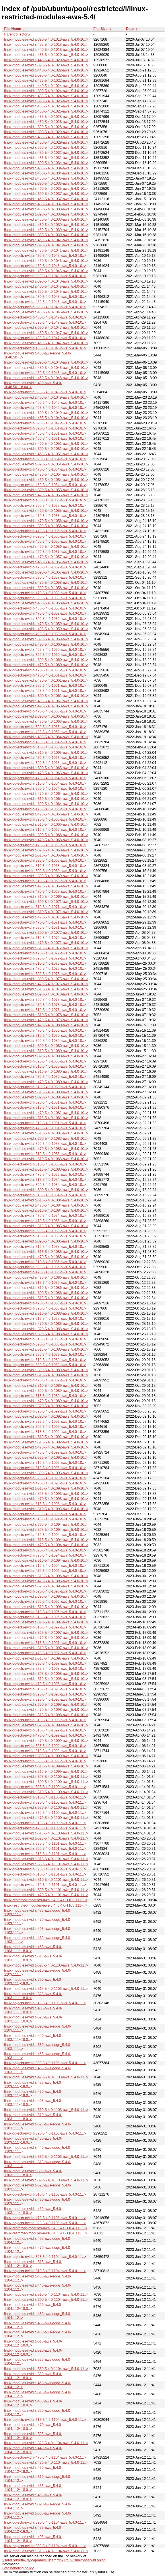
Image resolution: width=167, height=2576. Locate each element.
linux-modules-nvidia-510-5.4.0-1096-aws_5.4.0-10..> (46, 1607)
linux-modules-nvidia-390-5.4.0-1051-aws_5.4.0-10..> (46, 449)
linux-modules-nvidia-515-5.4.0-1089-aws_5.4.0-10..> (46, 1375)
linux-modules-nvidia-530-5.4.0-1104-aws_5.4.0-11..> (46, 2369)
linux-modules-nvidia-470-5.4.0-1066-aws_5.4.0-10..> (46, 814)
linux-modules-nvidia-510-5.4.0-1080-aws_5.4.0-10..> (46, 1051)
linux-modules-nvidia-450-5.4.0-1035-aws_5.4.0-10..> (46, 178)
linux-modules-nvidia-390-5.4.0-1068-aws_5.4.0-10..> (46, 850)
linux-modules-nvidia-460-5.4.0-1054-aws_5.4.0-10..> (46, 480)
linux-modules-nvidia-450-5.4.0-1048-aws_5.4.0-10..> (46, 368)
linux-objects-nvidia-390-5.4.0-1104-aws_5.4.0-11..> (45, 2522)
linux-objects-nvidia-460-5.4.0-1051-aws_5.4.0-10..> (45, 438)
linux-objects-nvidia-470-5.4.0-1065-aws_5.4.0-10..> (45, 758)
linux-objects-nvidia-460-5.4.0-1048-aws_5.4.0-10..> (45, 373)
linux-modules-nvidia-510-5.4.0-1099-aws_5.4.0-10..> (46, 1771)
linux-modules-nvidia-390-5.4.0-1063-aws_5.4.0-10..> (46, 716)
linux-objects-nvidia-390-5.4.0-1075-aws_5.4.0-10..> (45, 974)
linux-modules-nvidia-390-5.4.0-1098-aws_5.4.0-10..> (46, 1704)
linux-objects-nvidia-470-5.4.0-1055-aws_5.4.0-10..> (45, 516)
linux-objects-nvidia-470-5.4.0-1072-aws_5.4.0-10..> (45, 953)
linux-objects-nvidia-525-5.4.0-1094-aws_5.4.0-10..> (45, 1550)
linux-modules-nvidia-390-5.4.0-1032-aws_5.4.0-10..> (46, 147)
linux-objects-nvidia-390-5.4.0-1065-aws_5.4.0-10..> (45, 763)
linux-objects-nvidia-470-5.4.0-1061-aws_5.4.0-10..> (45, 675)
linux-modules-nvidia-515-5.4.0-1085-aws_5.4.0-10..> (46, 1252)
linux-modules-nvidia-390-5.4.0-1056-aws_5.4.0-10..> (46, 526)
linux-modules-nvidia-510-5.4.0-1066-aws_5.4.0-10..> (46, 824)
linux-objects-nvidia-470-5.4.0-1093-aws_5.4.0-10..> (45, 1483)
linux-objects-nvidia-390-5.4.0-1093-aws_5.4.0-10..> (45, 1514)
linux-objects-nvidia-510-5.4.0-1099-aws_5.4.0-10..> (45, 1751)
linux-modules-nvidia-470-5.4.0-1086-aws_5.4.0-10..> (46, 1277)
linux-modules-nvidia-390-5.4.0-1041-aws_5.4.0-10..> (46, 245)
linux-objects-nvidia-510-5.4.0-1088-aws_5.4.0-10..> (45, 1339)
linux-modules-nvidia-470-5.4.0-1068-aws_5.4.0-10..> (46, 840)
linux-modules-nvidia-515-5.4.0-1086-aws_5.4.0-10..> (46, 1298)
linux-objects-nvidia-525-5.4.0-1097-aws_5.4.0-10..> (45, 1668)
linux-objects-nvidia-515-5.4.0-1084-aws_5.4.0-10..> (45, 1179)
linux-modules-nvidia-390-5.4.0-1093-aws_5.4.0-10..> (46, 1473)
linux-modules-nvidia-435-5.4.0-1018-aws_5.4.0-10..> (46, 44)
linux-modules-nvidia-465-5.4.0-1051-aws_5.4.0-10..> (46, 454)
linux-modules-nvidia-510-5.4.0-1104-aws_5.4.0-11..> (46, 2294)
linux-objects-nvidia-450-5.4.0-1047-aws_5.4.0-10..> (45, 338)
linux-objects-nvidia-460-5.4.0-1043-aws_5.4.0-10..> (45, 266)
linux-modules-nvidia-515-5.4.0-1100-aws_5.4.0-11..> (46, 1833)
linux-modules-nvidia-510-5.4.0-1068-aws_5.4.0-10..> (46, 855)
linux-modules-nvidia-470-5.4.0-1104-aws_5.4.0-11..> (46, 2462)
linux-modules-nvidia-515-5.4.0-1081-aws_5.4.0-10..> (46, 1118)
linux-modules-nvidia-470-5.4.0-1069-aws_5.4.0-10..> (46, 886)
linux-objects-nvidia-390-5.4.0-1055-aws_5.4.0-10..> (45, 505)
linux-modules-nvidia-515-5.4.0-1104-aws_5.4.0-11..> (46, 2551)
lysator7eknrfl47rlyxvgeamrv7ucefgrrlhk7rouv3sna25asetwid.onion (54, 2560)
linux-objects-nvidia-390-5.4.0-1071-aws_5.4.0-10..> (45, 927)
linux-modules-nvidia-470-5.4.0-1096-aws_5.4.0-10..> (46, 1581)
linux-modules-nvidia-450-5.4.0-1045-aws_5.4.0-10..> (46, 312)
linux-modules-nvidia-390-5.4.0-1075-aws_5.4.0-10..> (46, 979)
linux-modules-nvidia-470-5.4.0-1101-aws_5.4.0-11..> (46, 1895)
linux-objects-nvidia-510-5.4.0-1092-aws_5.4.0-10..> (45, 1462)
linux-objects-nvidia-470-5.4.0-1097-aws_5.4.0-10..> (45, 1653)
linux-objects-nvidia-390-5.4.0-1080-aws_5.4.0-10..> (45, 1041)
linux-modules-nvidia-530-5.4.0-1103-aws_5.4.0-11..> (46, 2157)
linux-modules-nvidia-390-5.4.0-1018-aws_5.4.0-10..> (46, 39)
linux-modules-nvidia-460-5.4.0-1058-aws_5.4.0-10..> (46, 603)
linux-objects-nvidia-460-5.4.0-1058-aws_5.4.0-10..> (45, 608)
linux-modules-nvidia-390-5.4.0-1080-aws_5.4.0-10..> (46, 1046)
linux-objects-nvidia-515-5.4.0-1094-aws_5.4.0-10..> (45, 1519)
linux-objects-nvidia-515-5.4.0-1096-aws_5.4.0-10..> (45, 1617)
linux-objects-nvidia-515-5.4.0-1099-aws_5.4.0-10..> (45, 1730)
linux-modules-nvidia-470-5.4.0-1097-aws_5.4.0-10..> (46, 1638)
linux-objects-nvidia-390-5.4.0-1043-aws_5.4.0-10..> (45, 276)
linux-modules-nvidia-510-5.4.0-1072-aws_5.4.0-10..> (46, 948)
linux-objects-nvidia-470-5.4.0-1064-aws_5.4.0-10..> (45, 778)
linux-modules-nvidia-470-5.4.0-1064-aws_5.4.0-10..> (46, 793)
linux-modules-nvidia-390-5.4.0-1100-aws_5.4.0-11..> (46, 1782)
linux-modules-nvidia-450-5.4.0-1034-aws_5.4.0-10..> (46, 173)
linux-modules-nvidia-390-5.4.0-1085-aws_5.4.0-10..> (46, 1241)
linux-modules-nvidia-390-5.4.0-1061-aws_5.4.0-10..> (46, 696)
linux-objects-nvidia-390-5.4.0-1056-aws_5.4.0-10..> (45, 536)
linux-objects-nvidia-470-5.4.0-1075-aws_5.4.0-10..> (45, 968)
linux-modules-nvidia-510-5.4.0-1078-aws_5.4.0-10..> (46, 1015)
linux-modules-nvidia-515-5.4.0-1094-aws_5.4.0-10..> (46, 1540)
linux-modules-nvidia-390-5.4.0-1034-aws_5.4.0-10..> (46, 163)
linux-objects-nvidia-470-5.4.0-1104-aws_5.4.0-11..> (45, 2457)
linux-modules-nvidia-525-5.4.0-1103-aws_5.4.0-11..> (46, 1965)
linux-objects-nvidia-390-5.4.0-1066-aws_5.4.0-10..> (45, 819)
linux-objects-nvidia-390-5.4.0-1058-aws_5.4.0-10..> (45, 598)
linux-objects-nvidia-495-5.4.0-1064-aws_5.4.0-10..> (45, 742)
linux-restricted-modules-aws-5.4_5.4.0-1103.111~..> (45, 1900)
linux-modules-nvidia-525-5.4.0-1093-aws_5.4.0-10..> (46, 1494)
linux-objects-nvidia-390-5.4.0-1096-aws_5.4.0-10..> (45, 1601)
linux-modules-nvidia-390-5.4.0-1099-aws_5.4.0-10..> (46, 1756)
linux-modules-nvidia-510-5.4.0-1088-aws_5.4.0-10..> (46, 1313)
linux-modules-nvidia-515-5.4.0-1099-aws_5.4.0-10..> (46, 1766)
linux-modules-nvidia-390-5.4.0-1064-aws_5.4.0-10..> (46, 804)
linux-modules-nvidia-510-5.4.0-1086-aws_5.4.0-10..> (46, 1288)
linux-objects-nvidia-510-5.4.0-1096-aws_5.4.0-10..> (45, 1612)
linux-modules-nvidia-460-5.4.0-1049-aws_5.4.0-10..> (46, 397)
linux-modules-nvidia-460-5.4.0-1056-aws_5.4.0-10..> (46, 546)
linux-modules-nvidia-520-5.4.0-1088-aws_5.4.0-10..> (46, 1329)
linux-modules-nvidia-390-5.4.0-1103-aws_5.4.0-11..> (46, 2180)
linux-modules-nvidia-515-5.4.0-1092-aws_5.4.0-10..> (46, 1442)
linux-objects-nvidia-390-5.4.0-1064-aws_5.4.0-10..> (45, 788)
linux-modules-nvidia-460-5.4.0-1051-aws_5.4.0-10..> (46, 443)
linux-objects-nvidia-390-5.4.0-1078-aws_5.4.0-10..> (45, 999)
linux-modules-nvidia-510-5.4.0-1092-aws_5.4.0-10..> (46, 1437)
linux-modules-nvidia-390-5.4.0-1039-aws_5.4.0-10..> (46, 235)
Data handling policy (18, 2568)
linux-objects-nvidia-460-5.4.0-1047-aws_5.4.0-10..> (45, 317)
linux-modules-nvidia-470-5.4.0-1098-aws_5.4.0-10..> (46, 1709)
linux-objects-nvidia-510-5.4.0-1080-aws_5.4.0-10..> (45, 1035)
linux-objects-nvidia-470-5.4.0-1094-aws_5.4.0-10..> (45, 1535)
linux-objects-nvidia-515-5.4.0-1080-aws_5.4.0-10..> (45, 1087)
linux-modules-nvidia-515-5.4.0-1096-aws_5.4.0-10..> (46, 1576)
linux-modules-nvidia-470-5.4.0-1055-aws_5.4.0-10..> (46, 495)
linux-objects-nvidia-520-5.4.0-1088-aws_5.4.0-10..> (45, 1344)
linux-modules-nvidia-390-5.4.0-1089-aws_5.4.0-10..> (46, 1370)
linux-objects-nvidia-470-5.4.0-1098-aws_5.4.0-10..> (45, 1684)
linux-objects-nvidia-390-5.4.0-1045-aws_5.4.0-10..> (45, 307)
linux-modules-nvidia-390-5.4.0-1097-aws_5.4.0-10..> (46, 1622)
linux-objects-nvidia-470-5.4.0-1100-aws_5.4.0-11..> (45, 1828)
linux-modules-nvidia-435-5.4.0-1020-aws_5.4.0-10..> (46, 55)
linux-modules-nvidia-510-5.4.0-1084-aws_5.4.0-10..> (46, 1210)
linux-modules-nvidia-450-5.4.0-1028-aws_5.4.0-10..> (46, 122)
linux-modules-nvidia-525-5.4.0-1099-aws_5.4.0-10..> (46, 1725)
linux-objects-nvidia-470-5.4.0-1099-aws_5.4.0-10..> (45, 1735)
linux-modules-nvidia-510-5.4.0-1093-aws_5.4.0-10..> (46, 1509)
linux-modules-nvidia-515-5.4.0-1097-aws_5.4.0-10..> (46, 1658)
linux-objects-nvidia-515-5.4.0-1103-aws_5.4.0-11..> (45, 2003)
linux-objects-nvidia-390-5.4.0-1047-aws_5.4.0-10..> (45, 322)
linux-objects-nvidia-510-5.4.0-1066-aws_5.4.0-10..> (45, 829)
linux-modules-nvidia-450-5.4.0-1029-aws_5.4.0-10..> (46, 142)
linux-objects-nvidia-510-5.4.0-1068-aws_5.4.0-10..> (45, 866)
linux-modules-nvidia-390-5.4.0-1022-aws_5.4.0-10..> (46, 75)
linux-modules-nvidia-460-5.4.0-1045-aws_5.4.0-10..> (46, 286)
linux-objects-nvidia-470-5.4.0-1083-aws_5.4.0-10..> (45, 1174)
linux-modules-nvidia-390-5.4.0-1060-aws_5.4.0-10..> (46, 660)
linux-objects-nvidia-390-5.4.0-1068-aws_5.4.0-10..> (45, 860)
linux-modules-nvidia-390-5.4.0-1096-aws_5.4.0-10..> (46, 1596)
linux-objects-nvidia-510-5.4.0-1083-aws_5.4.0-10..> (45, 1154)
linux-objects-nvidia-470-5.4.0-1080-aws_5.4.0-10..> (45, 1030)
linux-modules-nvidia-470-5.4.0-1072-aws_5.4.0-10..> (46, 943)
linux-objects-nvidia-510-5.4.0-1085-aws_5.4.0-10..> (45, 1246)
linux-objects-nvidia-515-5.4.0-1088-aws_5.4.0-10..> (45, 1318)
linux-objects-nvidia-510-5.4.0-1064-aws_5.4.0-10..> (45, 783)
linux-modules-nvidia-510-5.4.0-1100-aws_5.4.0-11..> (46, 1792)
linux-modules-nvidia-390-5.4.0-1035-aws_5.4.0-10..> (46, 183)
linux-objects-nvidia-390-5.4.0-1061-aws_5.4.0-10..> (45, 685)
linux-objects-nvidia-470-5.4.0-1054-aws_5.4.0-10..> (45, 469)
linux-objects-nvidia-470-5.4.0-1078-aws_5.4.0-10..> (45, 1005)
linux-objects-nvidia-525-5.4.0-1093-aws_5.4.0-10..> (45, 1478)
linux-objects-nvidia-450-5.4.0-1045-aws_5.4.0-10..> (45, 297)
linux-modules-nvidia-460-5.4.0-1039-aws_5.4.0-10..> (46, 230)
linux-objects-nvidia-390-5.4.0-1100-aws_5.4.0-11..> (45, 1802)
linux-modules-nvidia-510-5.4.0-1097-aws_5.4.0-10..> (46, 1648)
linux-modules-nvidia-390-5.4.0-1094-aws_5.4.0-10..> (46, 1524)
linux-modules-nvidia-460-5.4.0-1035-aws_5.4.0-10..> (46, 188)
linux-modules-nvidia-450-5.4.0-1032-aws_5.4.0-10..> (46, 152)
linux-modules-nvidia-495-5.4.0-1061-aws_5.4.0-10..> (46, 701)
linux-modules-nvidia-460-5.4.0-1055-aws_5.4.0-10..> (46, 510)
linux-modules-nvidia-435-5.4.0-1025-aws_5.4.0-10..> (46, 106)
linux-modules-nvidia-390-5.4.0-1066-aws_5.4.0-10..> (46, 835)
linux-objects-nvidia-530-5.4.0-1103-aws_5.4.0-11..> (45, 2063)
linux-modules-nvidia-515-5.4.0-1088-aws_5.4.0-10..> (46, 1349)
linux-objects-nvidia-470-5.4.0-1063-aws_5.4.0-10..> (45, 711)
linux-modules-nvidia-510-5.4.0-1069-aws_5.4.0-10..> (46, 896)
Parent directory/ (17, 34)
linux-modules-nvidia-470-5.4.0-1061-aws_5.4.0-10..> (46, 680)
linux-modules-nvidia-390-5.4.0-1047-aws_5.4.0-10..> (46, 327)
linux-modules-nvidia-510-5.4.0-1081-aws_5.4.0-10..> (46, 1133)
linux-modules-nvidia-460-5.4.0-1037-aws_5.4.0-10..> (46, 199)
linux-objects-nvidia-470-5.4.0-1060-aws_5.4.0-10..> (45, 670)
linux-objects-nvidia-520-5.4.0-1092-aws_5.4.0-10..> (45, 1411)
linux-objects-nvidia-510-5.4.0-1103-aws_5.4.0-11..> (45, 2194)
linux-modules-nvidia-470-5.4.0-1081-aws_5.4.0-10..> (46, 1113)
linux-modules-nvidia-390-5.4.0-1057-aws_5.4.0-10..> (46, 572)
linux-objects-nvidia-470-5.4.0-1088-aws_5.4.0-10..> (45, 1303)
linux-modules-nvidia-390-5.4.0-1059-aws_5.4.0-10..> (46, 639)
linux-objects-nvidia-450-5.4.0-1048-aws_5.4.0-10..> (45, 348)
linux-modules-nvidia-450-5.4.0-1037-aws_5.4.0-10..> (46, 204)
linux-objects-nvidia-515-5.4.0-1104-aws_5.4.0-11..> (45, 2420)
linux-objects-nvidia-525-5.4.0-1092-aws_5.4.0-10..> (45, 1421)
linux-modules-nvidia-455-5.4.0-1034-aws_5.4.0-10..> (46, 168)
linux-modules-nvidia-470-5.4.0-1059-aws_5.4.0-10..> (46, 624)
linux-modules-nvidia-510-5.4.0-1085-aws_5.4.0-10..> (46, 1226)
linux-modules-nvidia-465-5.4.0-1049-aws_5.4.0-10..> (46, 418)
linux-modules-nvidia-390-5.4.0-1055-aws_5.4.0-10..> (46, 490)
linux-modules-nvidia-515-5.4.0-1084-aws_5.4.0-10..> (46, 1200)
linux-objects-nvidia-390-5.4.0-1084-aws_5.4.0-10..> (45, 1185)
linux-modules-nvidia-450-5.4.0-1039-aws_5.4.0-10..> (46, 225)
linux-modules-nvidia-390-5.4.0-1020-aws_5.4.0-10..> (46, 65)
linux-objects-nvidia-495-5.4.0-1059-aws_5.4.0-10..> (45, 634)
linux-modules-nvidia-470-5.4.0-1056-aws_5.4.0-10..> (46, 521)
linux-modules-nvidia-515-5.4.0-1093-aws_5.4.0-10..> (46, 1488)
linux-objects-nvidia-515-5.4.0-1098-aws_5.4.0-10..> (45, 1689)
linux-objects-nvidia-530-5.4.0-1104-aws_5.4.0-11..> (45, 2546)
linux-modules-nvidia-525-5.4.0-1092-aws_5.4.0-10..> (46, 1457)
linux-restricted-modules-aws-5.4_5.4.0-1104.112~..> (45, 2228)
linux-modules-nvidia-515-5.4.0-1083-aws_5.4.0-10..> (46, 1169)
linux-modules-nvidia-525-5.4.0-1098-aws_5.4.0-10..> (46, 1674)
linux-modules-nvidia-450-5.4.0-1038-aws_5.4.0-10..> (46, 209)
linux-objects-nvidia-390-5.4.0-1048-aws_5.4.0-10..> (45, 392)
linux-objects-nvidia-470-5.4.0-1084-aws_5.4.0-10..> (45, 1215)
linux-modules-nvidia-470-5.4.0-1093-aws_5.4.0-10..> (46, 1499)
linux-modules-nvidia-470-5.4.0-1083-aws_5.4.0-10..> (46, 1149)
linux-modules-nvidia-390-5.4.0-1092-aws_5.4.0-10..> (46, 1416)
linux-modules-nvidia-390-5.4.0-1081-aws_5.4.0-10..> (46, 1097)
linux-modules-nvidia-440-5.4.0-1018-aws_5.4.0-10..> (46, 49)
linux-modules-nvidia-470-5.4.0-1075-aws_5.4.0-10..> (46, 984)
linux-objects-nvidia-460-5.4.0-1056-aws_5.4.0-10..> (45, 541)
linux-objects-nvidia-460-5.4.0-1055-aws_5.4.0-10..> (45, 500)
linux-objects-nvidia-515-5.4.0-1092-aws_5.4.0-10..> (45, 1432)
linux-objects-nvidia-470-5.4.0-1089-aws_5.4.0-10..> (45, 1380)
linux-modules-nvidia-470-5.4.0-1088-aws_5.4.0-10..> (46, 1324)
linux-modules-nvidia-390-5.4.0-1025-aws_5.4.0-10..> (46, 101)
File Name (12, 29)
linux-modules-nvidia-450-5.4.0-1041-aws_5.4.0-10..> (46, 250)
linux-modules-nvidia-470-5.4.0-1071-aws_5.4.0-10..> (46, 917)
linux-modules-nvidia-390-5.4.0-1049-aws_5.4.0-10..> (46, 413)
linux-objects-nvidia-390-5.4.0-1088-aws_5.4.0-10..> (45, 1308)
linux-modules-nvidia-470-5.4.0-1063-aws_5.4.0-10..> (46, 721)
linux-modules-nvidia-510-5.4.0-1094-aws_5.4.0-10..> (46, 1560)
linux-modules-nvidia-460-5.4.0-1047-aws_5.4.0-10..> (46, 343)
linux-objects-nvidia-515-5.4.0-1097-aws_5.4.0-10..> (45, 1643)
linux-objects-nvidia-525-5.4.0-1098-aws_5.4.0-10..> (45, 1699)
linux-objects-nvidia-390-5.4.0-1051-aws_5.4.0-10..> (45, 428)
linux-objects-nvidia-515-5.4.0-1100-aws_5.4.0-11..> (45, 1823)
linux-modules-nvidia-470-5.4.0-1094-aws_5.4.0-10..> (46, 1545)
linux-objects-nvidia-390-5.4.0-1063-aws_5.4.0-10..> (45, 727)
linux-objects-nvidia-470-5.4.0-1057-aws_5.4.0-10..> (45, 567)
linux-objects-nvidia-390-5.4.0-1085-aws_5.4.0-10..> (45, 1231)
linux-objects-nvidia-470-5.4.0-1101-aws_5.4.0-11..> (45, 1885)
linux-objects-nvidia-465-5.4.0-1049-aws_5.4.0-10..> (45, 408)
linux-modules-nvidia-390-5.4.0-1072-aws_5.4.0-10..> (46, 932)
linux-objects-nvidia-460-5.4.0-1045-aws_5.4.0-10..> (45, 302)
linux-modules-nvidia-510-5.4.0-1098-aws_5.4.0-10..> (46, 1679)
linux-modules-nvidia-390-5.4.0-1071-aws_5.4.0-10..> (46, 902)
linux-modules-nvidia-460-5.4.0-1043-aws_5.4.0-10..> (46, 261)
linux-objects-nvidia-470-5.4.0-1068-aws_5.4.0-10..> (45, 845)
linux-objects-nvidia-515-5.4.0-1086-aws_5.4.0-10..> (45, 1282)
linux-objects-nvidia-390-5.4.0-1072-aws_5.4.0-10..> (45, 958)
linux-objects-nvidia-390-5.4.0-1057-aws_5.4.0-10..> (45, 577)
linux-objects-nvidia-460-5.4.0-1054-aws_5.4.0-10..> (45, 485)
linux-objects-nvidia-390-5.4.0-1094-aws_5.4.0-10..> (45, 1555)
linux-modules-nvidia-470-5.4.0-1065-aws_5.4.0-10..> (46, 773)
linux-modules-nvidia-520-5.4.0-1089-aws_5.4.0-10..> (46, 1391)
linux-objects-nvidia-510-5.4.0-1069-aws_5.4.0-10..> (45, 881)
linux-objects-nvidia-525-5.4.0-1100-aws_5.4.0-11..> (45, 1787)
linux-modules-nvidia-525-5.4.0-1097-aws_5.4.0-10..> (46, 1632)
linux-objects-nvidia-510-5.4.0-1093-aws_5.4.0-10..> (45, 1468)
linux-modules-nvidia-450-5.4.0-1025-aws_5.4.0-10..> (46, 111)
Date (130, 29)
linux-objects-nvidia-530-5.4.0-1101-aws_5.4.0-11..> (45, 1843)
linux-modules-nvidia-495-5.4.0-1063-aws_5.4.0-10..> (46, 706)
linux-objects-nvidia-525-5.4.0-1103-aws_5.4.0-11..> (45, 2223)
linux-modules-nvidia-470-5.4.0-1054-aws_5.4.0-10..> (46, 474)
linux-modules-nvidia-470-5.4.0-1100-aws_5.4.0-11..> (46, 1818)
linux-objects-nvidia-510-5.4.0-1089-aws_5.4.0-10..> (45, 1360)
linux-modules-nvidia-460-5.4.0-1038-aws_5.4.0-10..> (46, 219)
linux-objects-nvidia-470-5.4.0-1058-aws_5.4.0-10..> (45, 593)
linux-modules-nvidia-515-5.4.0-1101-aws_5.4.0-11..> (46, 1859)
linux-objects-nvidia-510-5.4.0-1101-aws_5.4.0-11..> (45, 1874)
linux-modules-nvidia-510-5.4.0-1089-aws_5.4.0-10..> (46, 1385)
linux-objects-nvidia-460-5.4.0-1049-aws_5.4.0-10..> (45, 402)
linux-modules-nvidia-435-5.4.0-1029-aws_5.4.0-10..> (46, 137)
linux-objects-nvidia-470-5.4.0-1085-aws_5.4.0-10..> (45, 1221)
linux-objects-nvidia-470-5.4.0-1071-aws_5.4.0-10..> (45, 922)
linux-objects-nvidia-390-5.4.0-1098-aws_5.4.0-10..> (45, 1694)
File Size (100, 29)
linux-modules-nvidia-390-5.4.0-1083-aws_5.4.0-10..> (46, 1138)
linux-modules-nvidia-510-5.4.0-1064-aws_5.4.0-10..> (46, 799)
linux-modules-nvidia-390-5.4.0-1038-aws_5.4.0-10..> (46, 214)
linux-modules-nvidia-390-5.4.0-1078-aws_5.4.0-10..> (46, 994)
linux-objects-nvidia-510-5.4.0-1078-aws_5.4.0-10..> (45, 1010)
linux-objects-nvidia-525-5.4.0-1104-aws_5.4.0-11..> (45, 2257)
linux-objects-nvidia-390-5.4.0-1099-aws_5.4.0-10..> (45, 1761)
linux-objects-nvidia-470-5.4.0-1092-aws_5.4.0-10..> (45, 1452)
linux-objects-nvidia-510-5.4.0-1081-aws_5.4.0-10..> (45, 1123)
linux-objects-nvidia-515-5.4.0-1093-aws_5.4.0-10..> (45, 1504)
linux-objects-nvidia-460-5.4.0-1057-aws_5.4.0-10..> (45, 552)
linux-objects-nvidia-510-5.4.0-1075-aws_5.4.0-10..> (45, 963)
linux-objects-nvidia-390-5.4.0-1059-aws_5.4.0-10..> (45, 619)
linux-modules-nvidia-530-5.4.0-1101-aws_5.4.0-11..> (46, 1864)
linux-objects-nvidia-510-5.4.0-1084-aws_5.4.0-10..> (45, 1195)
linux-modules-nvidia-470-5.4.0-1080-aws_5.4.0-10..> (46, 1025)
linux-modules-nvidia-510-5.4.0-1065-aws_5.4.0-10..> (46, 752)
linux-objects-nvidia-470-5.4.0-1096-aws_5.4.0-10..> (45, 1571)
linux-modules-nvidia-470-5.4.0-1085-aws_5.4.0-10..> (46, 1257)
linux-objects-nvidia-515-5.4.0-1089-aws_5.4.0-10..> (45, 1396)
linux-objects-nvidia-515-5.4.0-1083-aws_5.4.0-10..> (45, 1164)
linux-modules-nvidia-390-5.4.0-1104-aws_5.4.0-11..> (46, 2299)
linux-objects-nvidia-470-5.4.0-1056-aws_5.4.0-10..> (45, 531)
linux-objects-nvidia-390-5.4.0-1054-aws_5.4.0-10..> (45, 459)
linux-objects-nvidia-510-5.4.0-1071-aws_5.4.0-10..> (45, 907)
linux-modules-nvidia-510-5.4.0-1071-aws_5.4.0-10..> (46, 912)
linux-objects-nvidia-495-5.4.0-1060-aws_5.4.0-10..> (45, 649)
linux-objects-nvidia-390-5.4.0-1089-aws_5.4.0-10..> (45, 1354)
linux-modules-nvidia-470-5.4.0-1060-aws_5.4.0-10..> (46, 665)
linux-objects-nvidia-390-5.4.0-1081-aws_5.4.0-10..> (45, 1102)
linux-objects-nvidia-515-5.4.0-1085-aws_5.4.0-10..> (45, 1236)
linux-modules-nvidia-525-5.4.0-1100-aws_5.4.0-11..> (46, 1777)
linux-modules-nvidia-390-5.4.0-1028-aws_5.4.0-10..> (46, 127)
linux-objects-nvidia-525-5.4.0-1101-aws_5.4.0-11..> (45, 1869)
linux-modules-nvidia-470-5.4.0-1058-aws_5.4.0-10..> (46, 582)
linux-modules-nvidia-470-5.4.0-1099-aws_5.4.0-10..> (46, 1741)
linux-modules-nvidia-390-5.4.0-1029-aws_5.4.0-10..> (46, 132)
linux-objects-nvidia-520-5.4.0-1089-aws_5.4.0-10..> (45, 1365)
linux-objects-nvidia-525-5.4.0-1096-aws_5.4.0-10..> (45, 1591)
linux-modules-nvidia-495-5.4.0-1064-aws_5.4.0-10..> (46, 737)
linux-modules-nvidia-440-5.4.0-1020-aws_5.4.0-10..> (46, 60)
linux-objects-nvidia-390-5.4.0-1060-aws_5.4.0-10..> (45, 655)
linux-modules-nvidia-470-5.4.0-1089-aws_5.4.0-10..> (46, 1401)
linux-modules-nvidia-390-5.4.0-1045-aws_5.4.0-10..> (46, 291)
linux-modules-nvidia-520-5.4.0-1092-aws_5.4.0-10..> (46, 1406)
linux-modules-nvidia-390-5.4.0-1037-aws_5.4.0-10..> (46, 194)
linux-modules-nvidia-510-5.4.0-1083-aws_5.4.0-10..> (46, 1159)
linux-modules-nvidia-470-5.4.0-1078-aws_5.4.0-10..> (46, 1020)
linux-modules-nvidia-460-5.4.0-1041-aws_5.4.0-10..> (46, 240)
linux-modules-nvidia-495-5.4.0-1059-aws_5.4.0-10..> (46, 629)
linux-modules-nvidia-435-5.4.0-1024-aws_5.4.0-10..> (46, 96)
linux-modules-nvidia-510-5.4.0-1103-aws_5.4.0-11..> (46, 2110)
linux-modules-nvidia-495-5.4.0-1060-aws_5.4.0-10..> (46, 644)
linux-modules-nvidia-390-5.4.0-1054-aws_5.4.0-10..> (46, 464)
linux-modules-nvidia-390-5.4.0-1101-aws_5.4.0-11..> (46, 1890)
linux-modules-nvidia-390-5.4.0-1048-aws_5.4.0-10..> (46, 362)
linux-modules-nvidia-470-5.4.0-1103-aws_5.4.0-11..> (46, 2077)
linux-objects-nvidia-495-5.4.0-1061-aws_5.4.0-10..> (45, 690)
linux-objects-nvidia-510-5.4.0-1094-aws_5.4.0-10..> (45, 1565)
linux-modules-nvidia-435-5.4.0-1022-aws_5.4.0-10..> (46, 80)
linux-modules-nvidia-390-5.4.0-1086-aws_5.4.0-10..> (46, 1293)
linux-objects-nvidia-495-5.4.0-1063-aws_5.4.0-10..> (45, 732)
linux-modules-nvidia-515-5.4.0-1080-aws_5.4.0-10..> (46, 1092)
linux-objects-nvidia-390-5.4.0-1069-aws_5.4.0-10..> (45, 871)
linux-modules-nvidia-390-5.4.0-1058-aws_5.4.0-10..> (46, 588)
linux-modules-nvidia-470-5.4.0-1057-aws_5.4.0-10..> (46, 557)
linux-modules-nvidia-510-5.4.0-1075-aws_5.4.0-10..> (46, 989)
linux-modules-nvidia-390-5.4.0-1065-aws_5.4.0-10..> (46, 768)
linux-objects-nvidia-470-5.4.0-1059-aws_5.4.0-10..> (45, 613)
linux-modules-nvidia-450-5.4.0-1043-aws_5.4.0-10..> (46, 271)
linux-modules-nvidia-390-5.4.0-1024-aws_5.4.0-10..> (46, 91)
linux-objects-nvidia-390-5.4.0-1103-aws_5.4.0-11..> (45, 2133)
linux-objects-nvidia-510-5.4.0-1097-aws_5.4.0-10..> (45, 1627)
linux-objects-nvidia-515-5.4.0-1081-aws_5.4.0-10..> (45, 1107)
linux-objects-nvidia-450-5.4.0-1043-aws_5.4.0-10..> (45, 255)
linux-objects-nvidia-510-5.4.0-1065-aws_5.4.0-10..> (45, 747)
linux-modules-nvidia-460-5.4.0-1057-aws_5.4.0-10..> (46, 562)
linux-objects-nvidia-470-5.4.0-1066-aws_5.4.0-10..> (45, 809)
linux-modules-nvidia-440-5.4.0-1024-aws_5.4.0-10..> (46, 86)
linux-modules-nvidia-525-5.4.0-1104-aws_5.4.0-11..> (46, 2443)
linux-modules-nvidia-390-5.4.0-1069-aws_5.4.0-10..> (46, 876)
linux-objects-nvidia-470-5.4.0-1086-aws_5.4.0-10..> (45, 1272)
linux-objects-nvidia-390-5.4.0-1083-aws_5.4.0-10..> (45, 1144)
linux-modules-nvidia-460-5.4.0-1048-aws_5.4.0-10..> (46, 378)
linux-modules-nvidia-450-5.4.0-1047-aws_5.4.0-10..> (46, 333)
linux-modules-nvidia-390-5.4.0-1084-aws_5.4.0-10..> (46, 1190)
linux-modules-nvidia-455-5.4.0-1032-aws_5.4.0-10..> (46, 158)
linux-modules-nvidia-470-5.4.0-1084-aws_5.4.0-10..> (46, 1205)
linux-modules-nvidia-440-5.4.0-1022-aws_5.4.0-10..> (46, 70)
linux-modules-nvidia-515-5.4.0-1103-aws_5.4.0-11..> (46, 1988)
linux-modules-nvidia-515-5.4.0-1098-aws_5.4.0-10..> (46, 1715)
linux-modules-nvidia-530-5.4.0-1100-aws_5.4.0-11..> (46, 1807)
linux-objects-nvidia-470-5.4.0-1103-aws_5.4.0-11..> (45, 2218)
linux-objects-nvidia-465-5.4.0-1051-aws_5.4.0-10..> (45, 433)
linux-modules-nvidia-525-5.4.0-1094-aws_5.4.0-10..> (46, 1529)
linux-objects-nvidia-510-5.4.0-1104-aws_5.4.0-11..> (45, 2271)
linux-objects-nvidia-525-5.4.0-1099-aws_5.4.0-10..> (45, 1746)
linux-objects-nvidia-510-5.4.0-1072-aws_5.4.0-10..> (45, 938)
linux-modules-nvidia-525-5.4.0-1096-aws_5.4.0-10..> (46, 1586)
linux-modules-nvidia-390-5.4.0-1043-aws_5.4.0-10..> (46, 281)
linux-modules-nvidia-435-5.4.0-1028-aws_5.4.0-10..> (46, 117)
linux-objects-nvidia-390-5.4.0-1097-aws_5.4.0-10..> (45, 1663)
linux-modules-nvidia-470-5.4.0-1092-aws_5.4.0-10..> (46, 1447)
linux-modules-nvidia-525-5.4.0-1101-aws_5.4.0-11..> (46, 1838)
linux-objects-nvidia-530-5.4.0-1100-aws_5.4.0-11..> (45, 1812)
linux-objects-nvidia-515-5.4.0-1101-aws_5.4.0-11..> (45, 1854)
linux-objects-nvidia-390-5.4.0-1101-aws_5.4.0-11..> (45, 1848)
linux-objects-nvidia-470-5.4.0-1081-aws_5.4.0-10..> (45, 1128)
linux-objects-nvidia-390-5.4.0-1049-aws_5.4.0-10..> (45, 423)
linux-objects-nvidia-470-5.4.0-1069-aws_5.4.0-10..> (45, 891)
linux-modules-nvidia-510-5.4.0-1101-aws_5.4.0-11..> (46, 1880)
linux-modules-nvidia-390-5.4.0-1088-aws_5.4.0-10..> (46, 1334)
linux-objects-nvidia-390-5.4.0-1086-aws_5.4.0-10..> (45, 1267)
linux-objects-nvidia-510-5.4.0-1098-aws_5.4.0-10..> (45, 1720)
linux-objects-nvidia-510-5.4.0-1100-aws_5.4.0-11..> (45, 1797)
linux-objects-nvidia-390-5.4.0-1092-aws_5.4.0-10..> (45, 1426)
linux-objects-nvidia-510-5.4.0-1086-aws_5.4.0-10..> (45, 1262)
